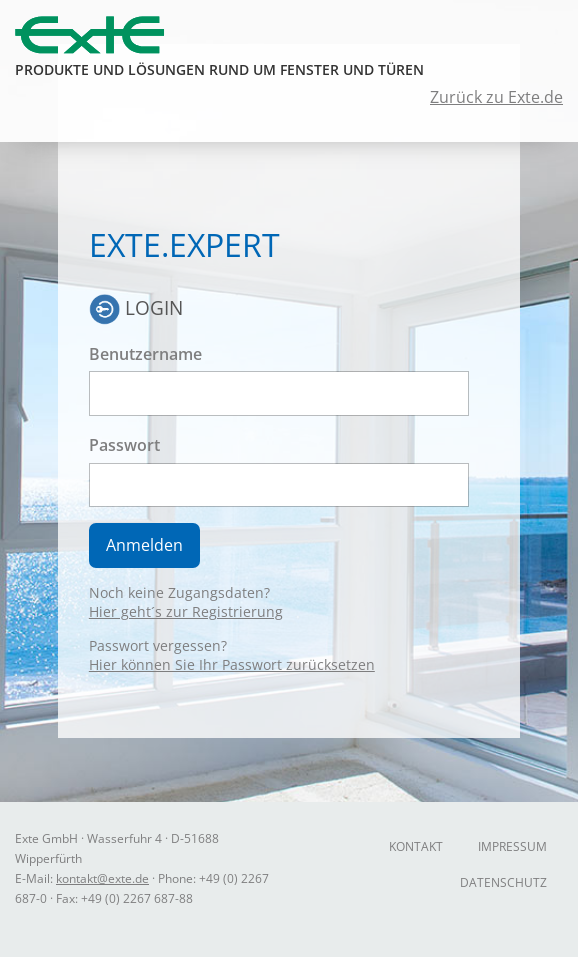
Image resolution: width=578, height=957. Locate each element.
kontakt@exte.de (102, 878)
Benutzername (145, 354)
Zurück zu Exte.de (496, 97)
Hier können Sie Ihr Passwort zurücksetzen (232, 664)
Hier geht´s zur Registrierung (186, 611)
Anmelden (144, 545)
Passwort (124, 445)
